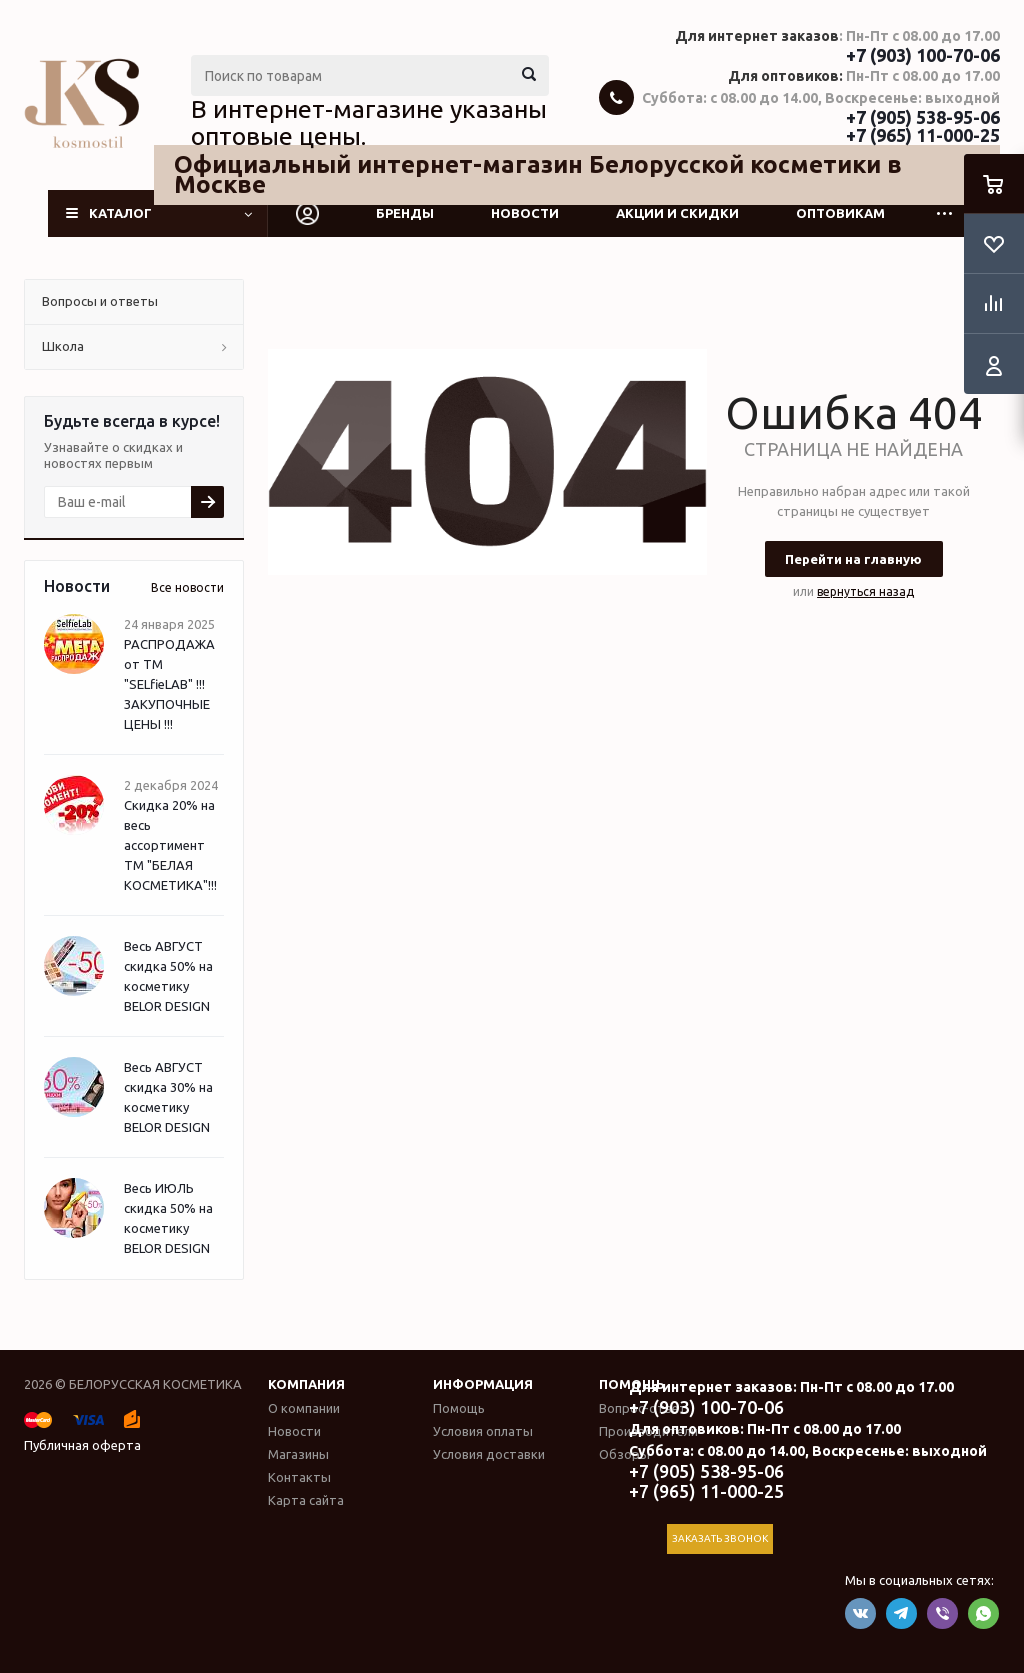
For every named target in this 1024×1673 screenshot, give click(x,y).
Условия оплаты (483, 1431)
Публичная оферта (82, 1445)
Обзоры (624, 1454)
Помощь (459, 1408)
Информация (483, 1384)
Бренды (405, 213)
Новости (525, 213)
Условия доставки (489, 1454)
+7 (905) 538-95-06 (923, 117)
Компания (306, 1384)
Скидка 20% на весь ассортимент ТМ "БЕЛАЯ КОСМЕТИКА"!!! (170, 845)
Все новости (187, 587)
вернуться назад (865, 591)
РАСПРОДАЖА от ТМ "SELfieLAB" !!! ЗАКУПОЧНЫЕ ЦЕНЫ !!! (169, 684)
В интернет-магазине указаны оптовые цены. (369, 123)
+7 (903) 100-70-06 (923, 55)
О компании (304, 1408)
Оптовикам (840, 213)
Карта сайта (306, 1500)
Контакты (299, 1477)
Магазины (298, 1454)
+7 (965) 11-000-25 (923, 135)
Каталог (120, 213)
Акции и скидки (677, 213)
